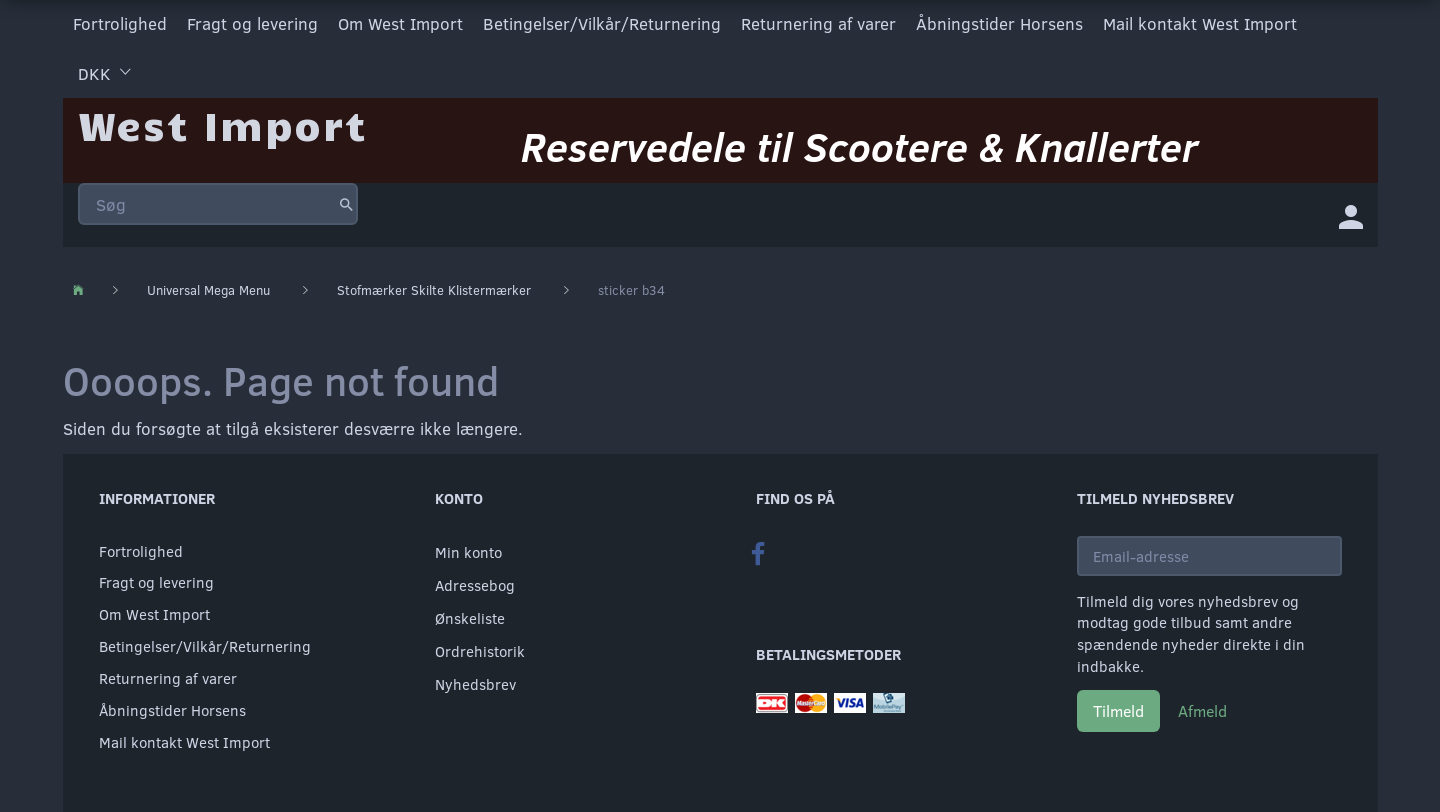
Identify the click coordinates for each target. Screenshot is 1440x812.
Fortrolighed (120, 23)
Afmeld (1202, 710)
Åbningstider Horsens (999, 23)
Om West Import (400, 23)
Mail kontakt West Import (1200, 23)
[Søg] (346, 204)
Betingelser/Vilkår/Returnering (602, 23)
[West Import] (222, 124)
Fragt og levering (252, 23)
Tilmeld (1118, 710)
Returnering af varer (818, 23)
